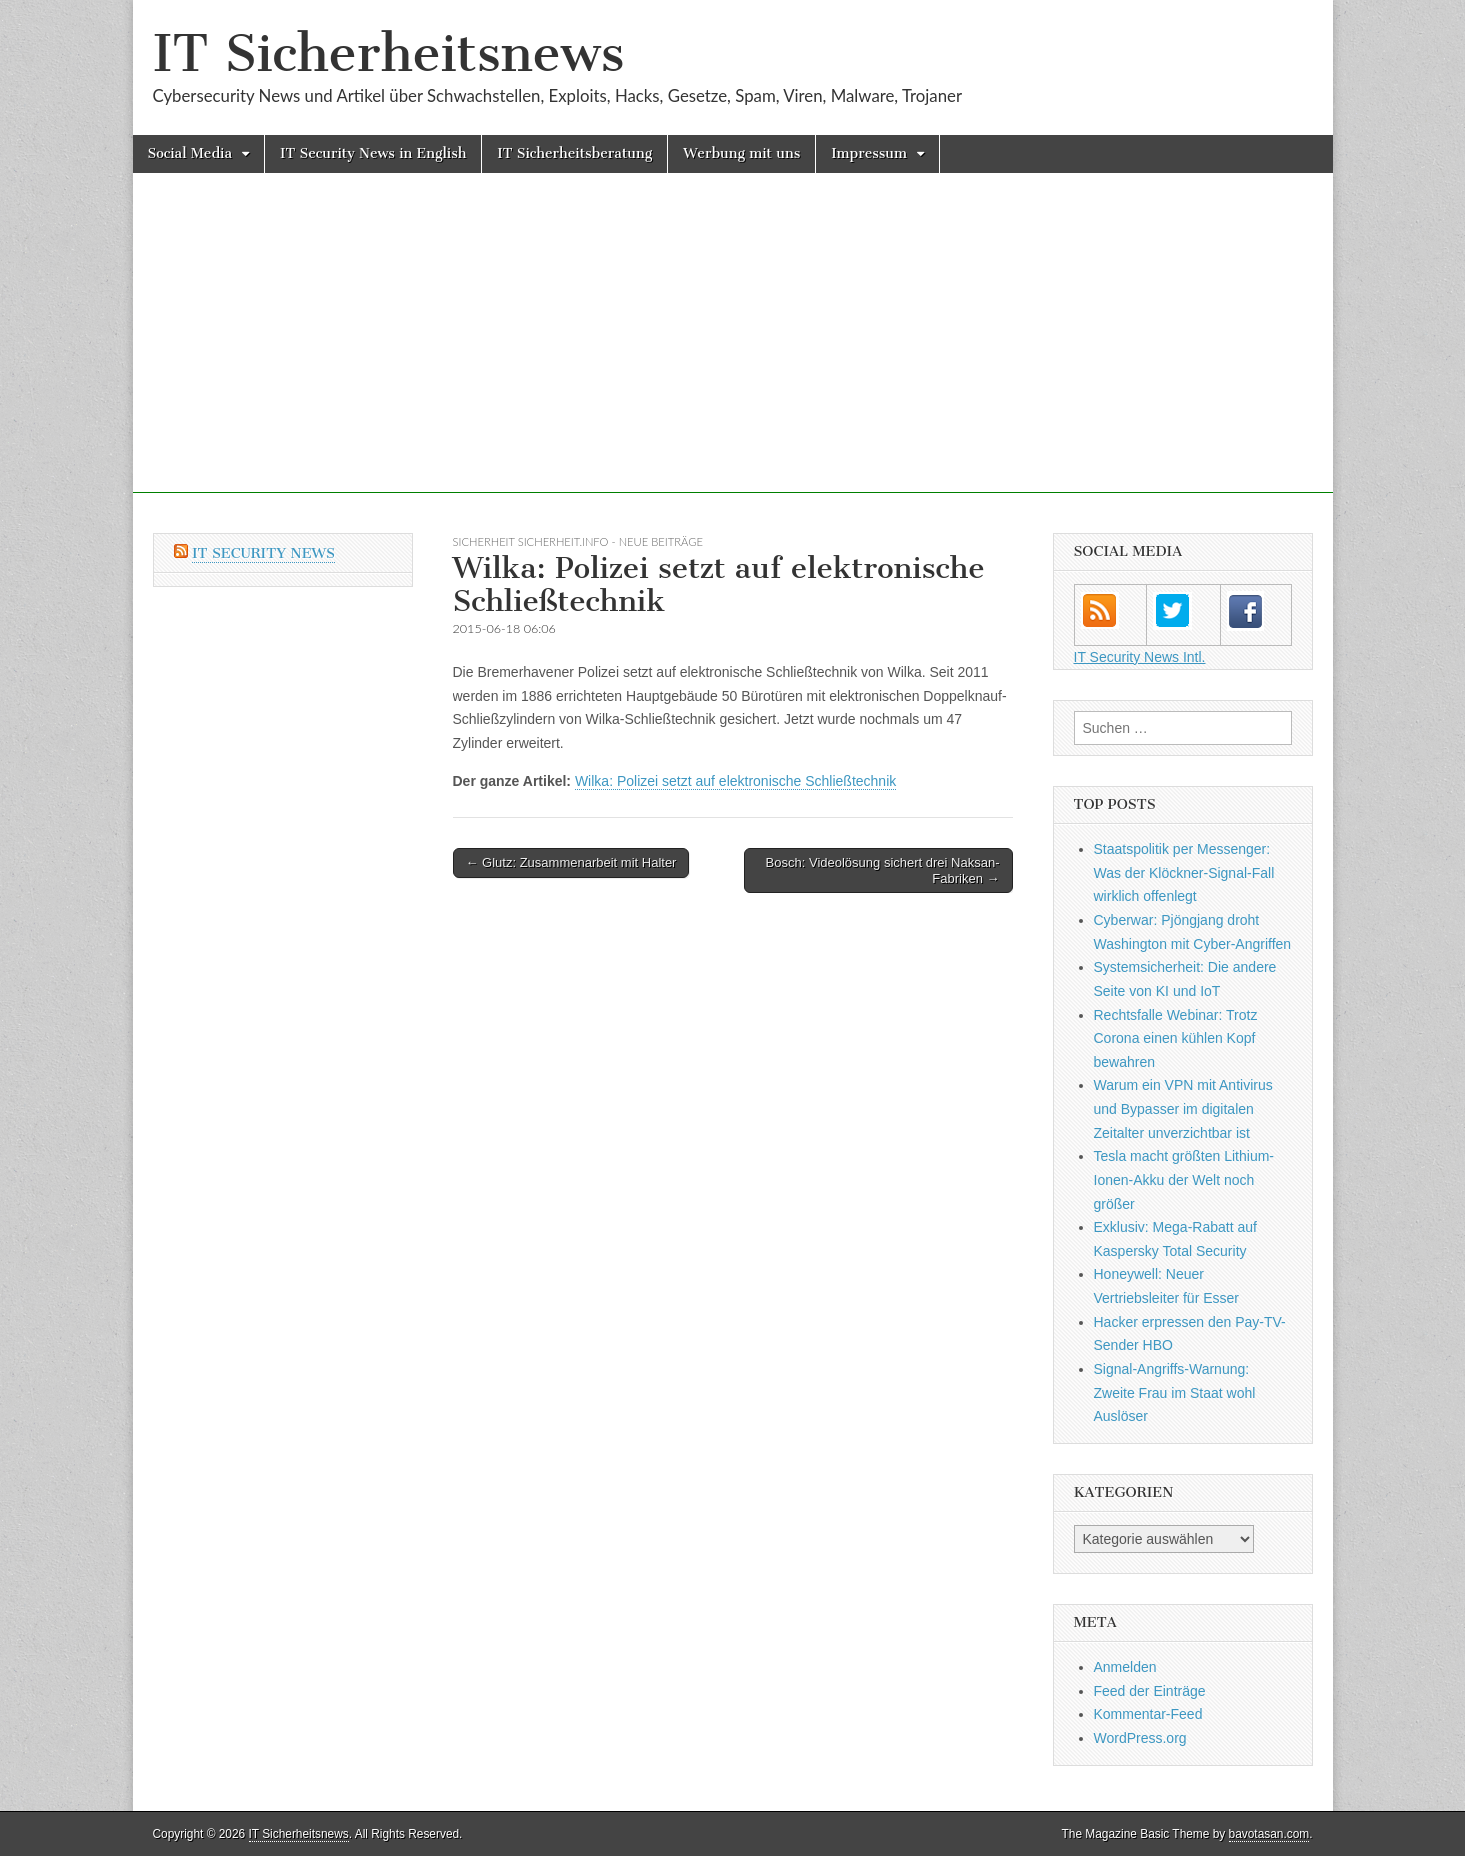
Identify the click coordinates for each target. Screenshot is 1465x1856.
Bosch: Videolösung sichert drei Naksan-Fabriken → (883, 870)
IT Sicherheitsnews (389, 53)
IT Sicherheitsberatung (574, 153)
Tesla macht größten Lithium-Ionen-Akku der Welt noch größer (1184, 1179)
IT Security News (263, 553)
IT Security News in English (373, 153)
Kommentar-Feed (1148, 1714)
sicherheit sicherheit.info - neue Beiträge (578, 541)
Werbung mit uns (741, 153)
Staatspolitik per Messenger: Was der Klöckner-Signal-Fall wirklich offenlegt (1184, 872)
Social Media (190, 153)
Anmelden (1125, 1667)
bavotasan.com (1269, 1834)
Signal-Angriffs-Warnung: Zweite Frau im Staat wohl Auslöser (1175, 1392)
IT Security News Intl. (1140, 657)
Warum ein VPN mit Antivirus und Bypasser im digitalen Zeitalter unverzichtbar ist (1183, 1108)
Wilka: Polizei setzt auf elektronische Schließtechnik (735, 781)
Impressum (869, 153)
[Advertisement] (733, 353)
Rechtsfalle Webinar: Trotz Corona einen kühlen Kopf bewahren (1176, 1038)
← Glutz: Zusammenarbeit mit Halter (571, 862)
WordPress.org (1140, 1738)
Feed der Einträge (1150, 1691)
